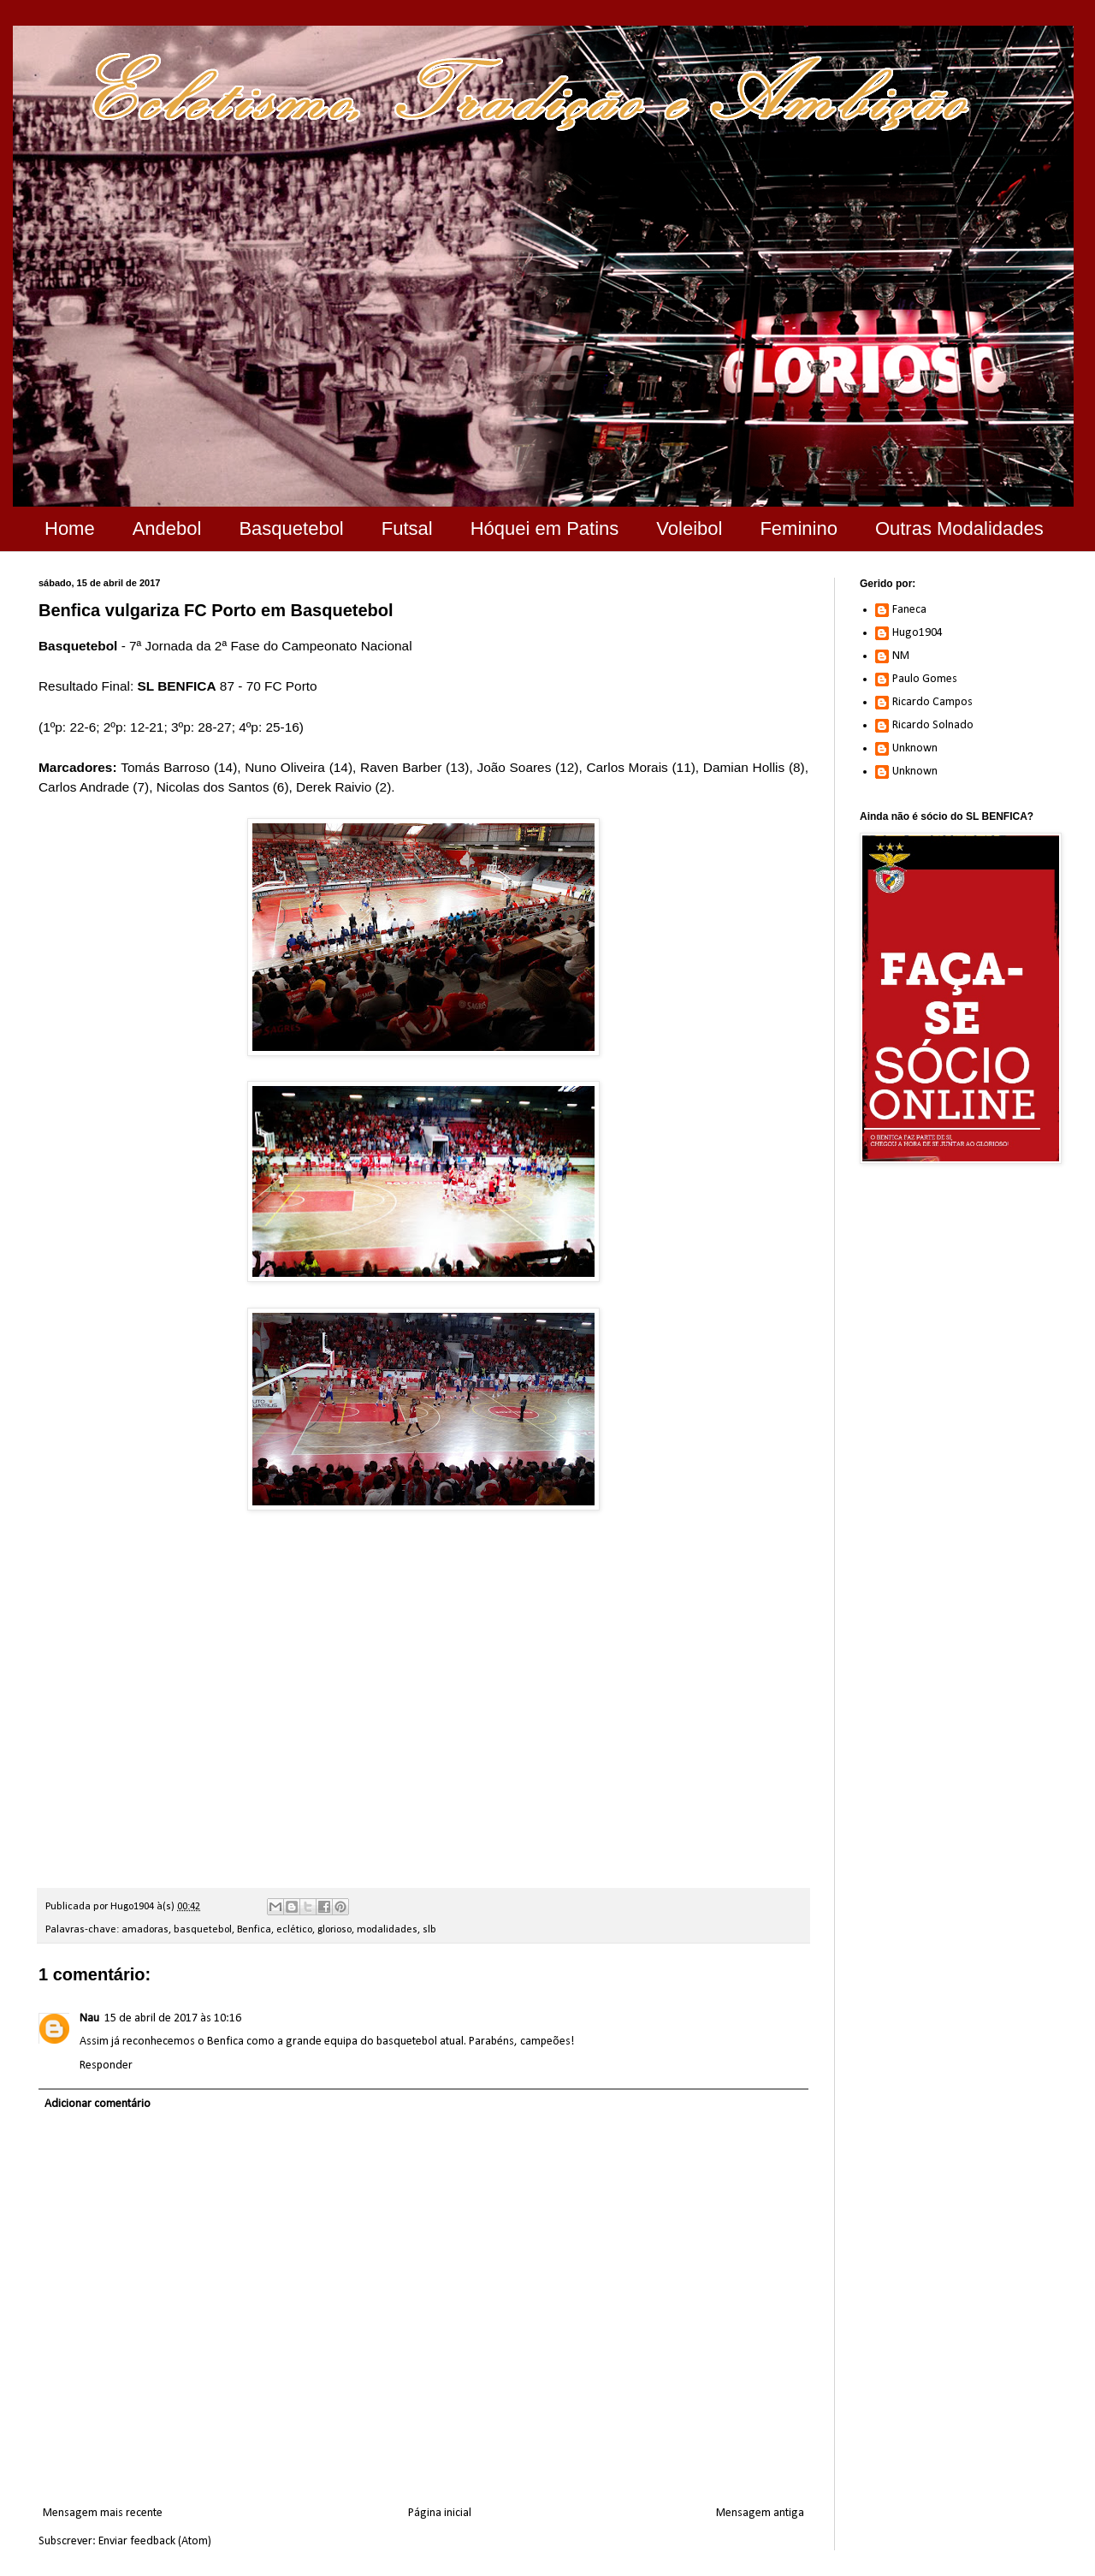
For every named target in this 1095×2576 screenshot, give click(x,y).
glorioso (334, 1930)
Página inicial (439, 2513)
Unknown (915, 748)
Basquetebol (291, 528)
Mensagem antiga (760, 2513)
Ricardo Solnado (933, 725)
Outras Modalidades (959, 528)
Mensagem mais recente (103, 2513)
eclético (294, 1930)
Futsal (407, 528)
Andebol (167, 528)
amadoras (145, 1930)
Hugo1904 (917, 632)
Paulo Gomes (924, 679)
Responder (106, 2065)
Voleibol (689, 528)
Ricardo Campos (932, 702)
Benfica (254, 1930)
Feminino (798, 528)
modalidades (387, 1930)
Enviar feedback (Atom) (154, 2541)
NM (900, 656)
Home (69, 528)
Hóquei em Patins (545, 528)
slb (429, 1930)
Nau (89, 2018)
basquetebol (203, 1930)
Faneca (909, 609)
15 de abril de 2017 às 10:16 (172, 2018)
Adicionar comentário (97, 2104)
